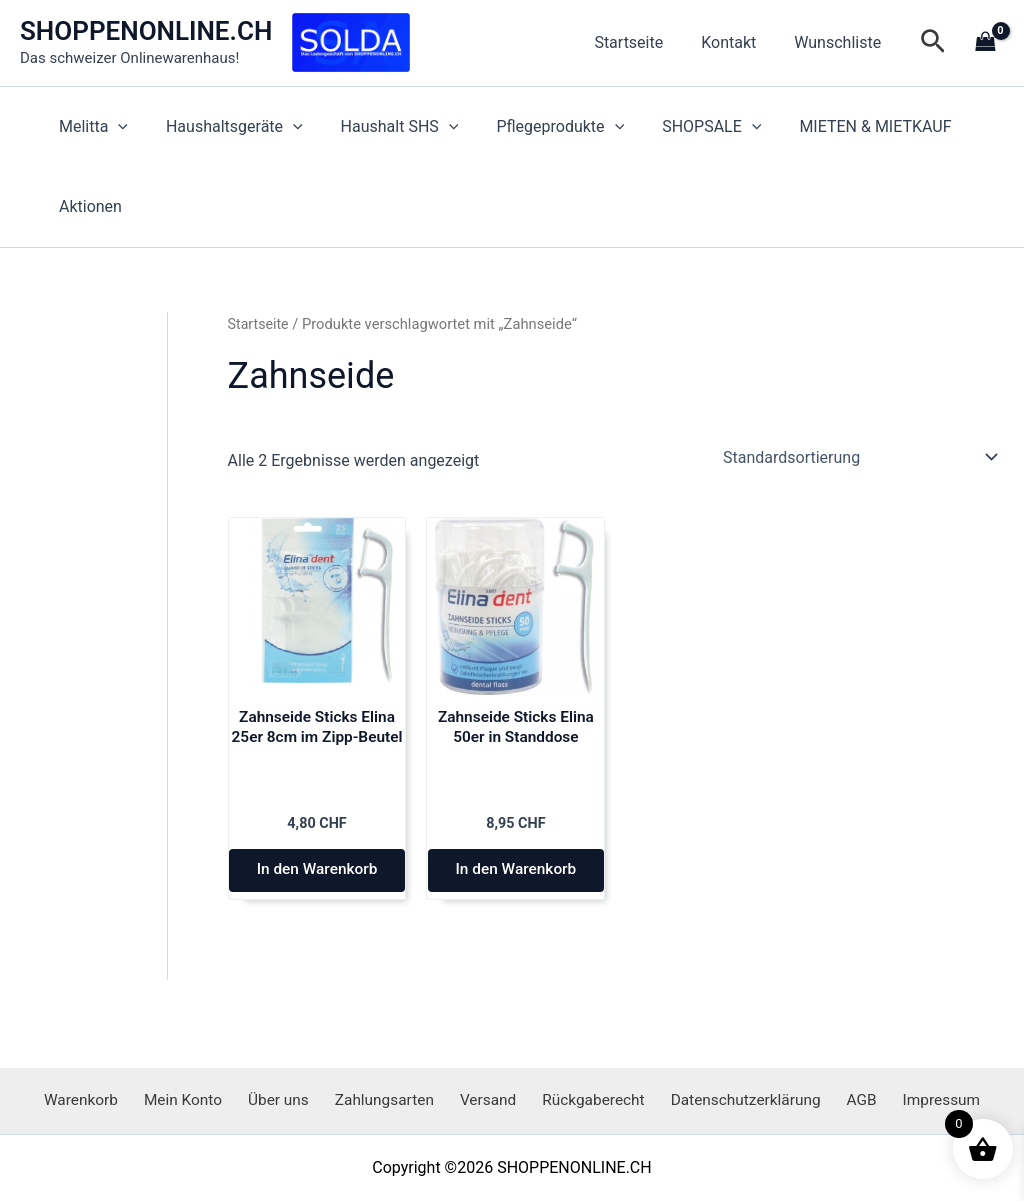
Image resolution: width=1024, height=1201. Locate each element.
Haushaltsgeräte (225, 127)
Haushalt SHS (385, 127)
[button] (933, 42)
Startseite (643, 42)
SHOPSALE (684, 127)
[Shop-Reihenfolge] (859, 457)
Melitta (90, 127)
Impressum (914, 1099)
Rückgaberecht (585, 1099)
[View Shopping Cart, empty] (985, 42)
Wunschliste (840, 42)
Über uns (291, 1099)
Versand (487, 1099)
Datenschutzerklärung (733, 1099)
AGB (842, 1099)
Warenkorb (108, 1099)
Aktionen (87, 206)
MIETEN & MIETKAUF (843, 126)
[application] (115, 127)
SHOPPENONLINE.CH (146, 31)
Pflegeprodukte (540, 127)
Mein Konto (203, 1099)
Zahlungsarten (390, 1099)
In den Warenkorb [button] (317, 880)
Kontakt (737, 42)
